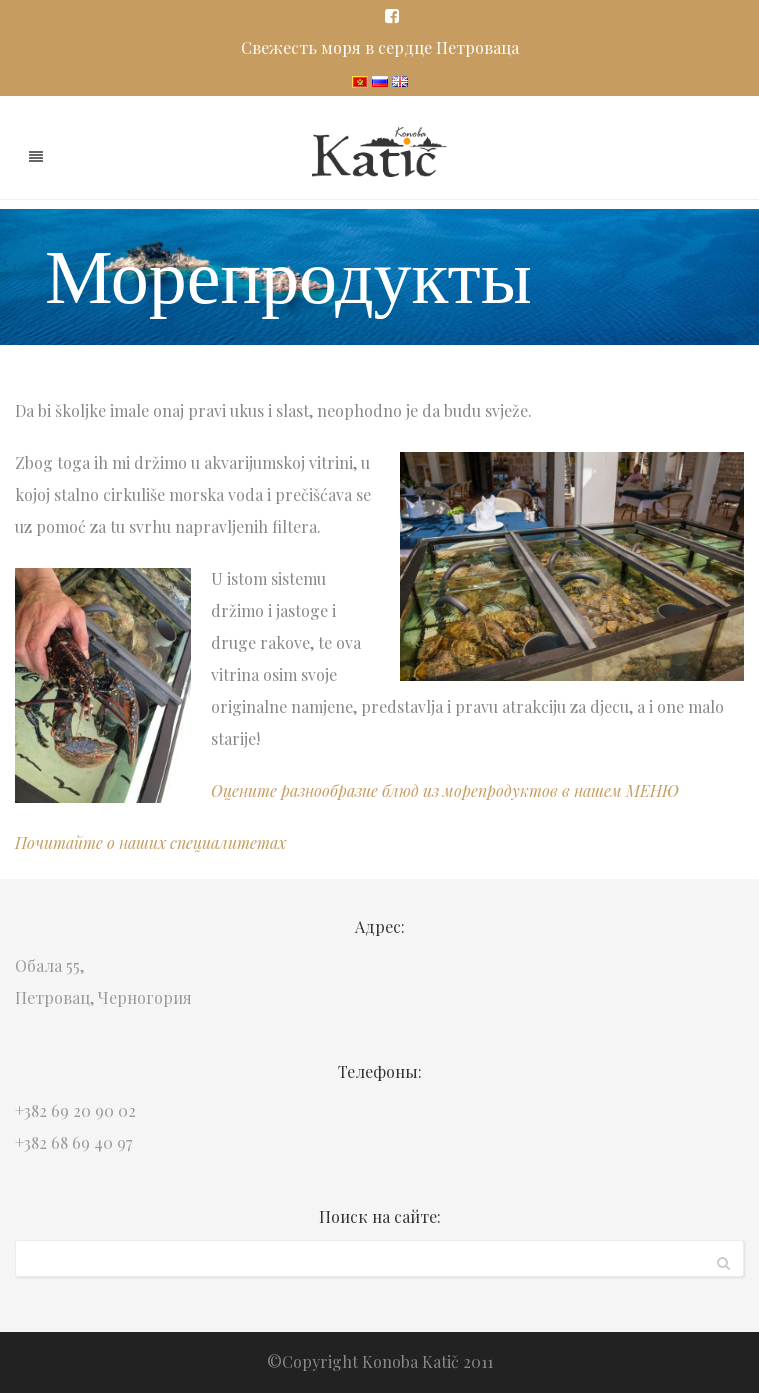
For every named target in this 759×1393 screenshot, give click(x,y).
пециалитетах (231, 842)
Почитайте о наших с (96, 842)
